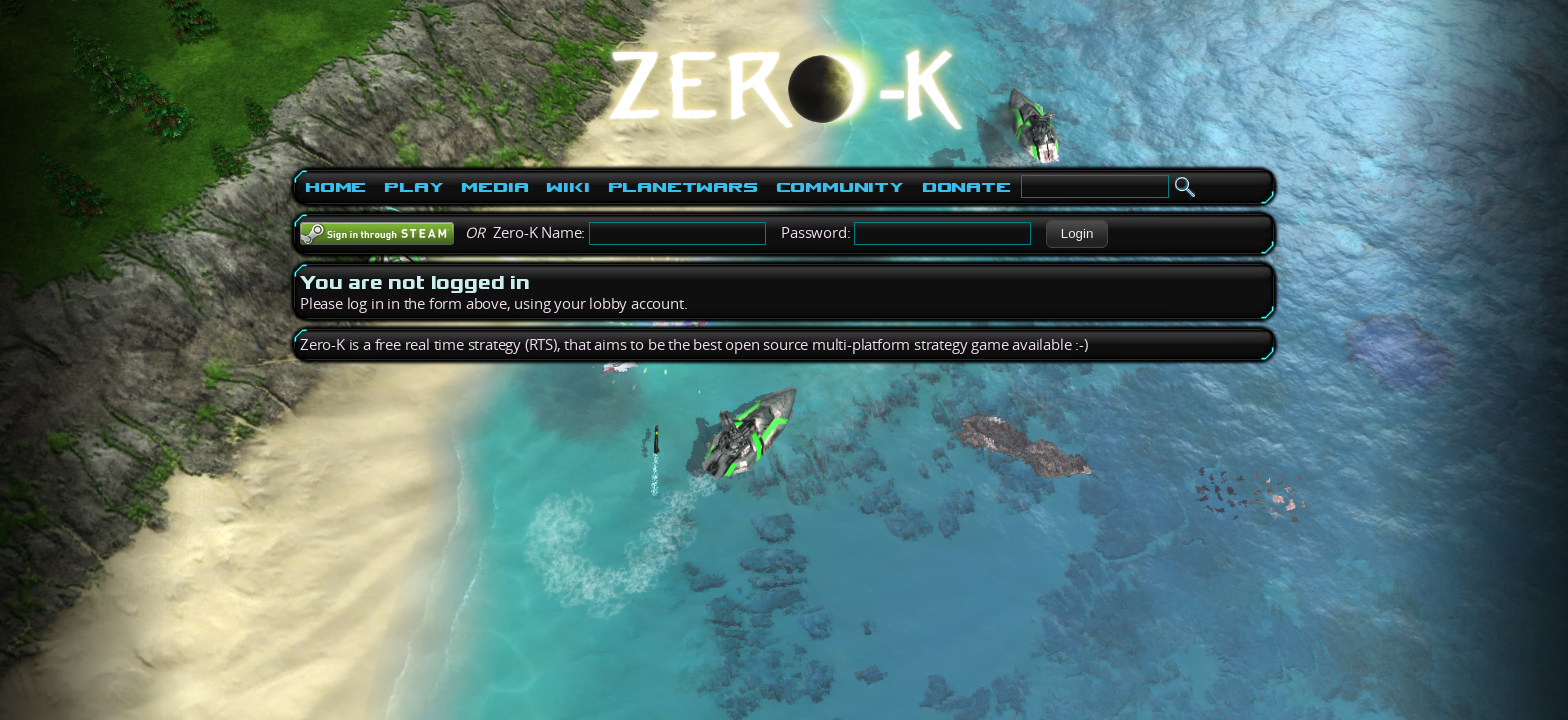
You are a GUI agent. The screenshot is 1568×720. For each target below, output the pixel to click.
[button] (1076, 234)
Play (413, 187)
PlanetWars (683, 187)
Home (335, 187)
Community (840, 187)
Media (494, 187)
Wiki (567, 187)
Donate (966, 187)
